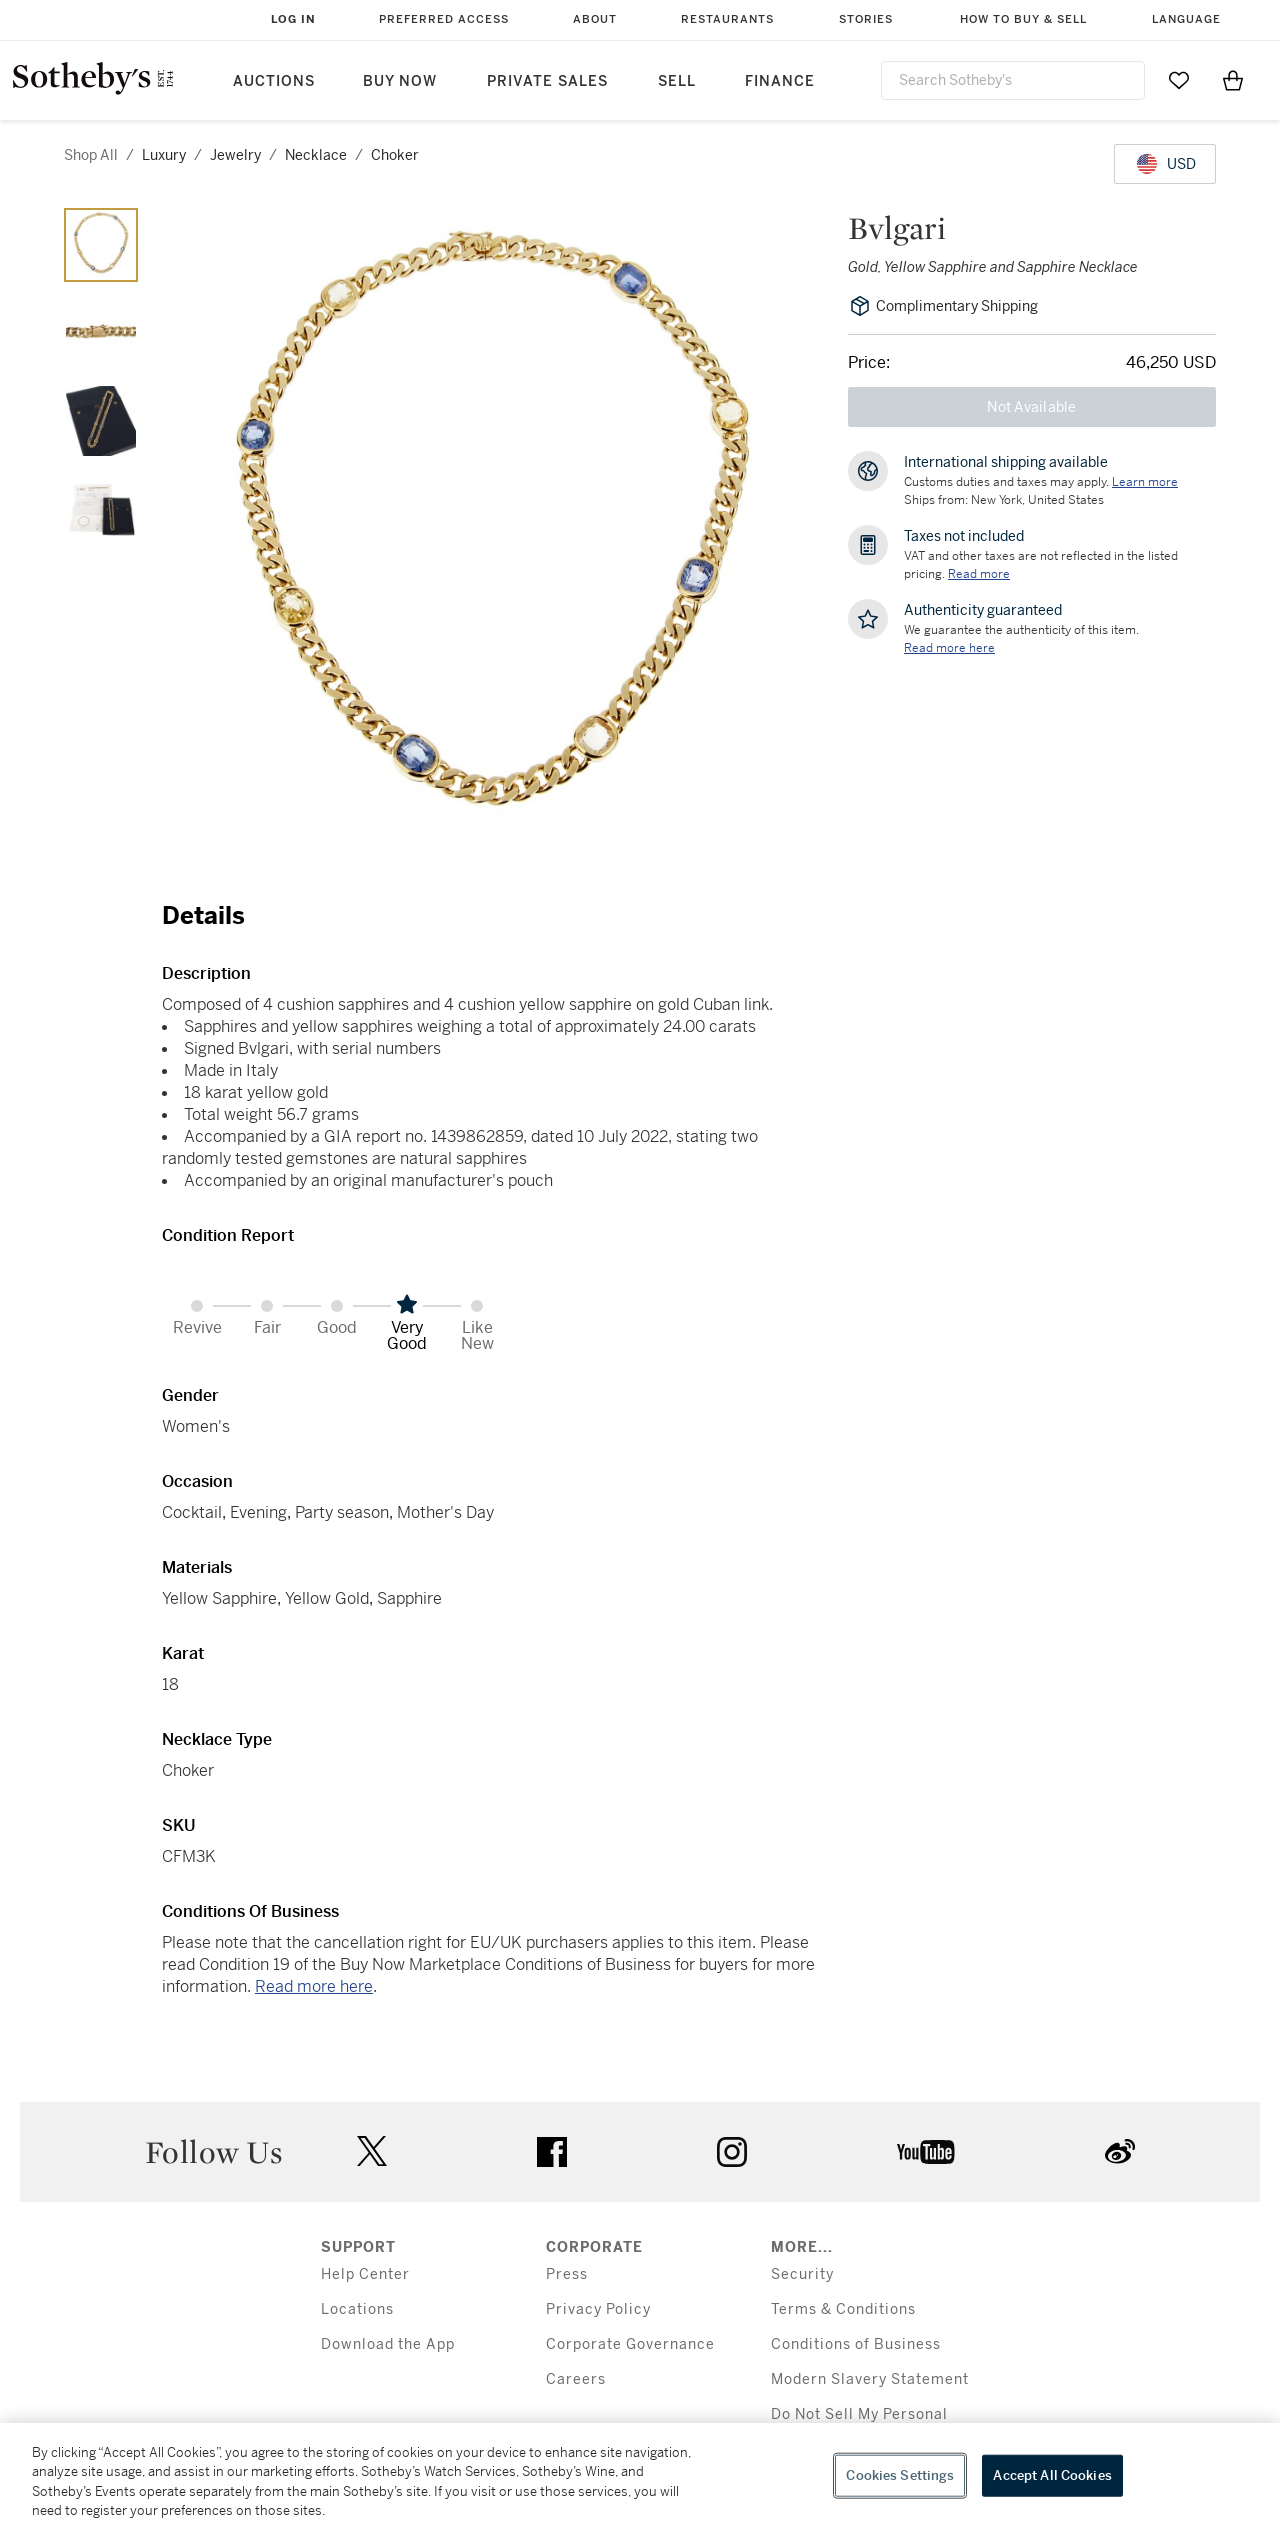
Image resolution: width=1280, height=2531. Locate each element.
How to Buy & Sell (1023, 19)
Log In (293, 19)
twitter (372, 2151)
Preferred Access (444, 19)
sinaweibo (1120, 2151)
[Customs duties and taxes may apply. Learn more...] (1145, 482)
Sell (677, 81)
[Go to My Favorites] (1179, 80)
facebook (552, 2152)
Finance (780, 81)
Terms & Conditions (843, 2309)
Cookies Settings (900, 2475)
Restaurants (727, 19)
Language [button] (1186, 19)
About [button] (595, 19)
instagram (732, 2152)
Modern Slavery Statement (870, 2379)
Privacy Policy (598, 2309)
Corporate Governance (630, 2344)
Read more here (314, 1986)
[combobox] (1013, 80)
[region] (640, 2477)
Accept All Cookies (1052, 2475)
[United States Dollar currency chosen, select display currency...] (1165, 164)
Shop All (91, 155)
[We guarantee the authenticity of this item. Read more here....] (949, 648)
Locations (357, 2309)
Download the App (388, 2344)
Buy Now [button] (400, 81)
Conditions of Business (856, 2344)
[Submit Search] (1122, 80)
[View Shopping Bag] (1233, 80)
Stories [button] (866, 19)
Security (802, 2274)
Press (567, 2274)
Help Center (365, 2274)
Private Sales (547, 81)
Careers (576, 2379)
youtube (926, 2152)
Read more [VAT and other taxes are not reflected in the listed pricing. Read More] (979, 574)
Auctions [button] (274, 81)
